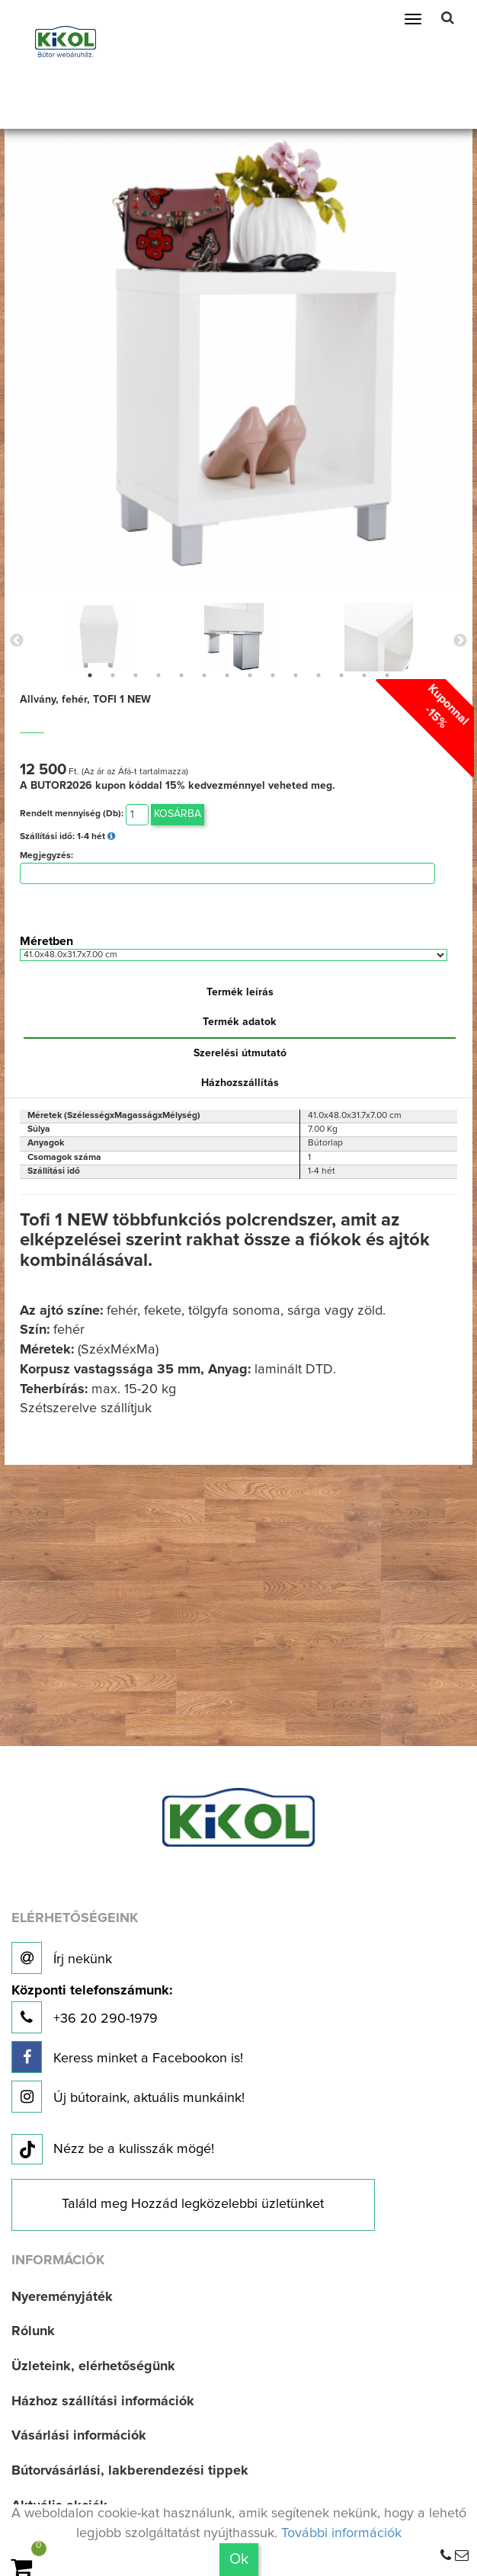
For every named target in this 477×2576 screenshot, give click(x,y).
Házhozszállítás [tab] (240, 1083)
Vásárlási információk (78, 2436)
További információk (341, 2533)
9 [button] (272, 675)
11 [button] (318, 675)
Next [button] (460, 641)
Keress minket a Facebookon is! (127, 2057)
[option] (98, 637)
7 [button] (227, 675)
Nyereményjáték (62, 2297)
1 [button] (90, 675)
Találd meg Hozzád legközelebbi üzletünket (193, 2204)
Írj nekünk (61, 1958)
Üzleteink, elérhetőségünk (93, 2366)
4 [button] (158, 675)
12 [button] (341, 675)
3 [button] (135, 675)
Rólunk (33, 2331)
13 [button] (364, 675)
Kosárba (177, 814)
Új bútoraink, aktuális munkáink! (128, 2097)
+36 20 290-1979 (91, 2008)
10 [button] (295, 675)
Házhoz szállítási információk (102, 2401)
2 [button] (112, 675)
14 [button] (387, 675)
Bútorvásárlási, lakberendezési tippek (129, 2471)
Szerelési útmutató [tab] (240, 1053)
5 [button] (181, 675)
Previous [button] (16, 641)
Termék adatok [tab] (240, 1022)
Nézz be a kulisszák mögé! (112, 2150)
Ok (238, 2559)
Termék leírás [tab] (240, 992)
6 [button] (204, 675)
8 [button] (250, 675)
